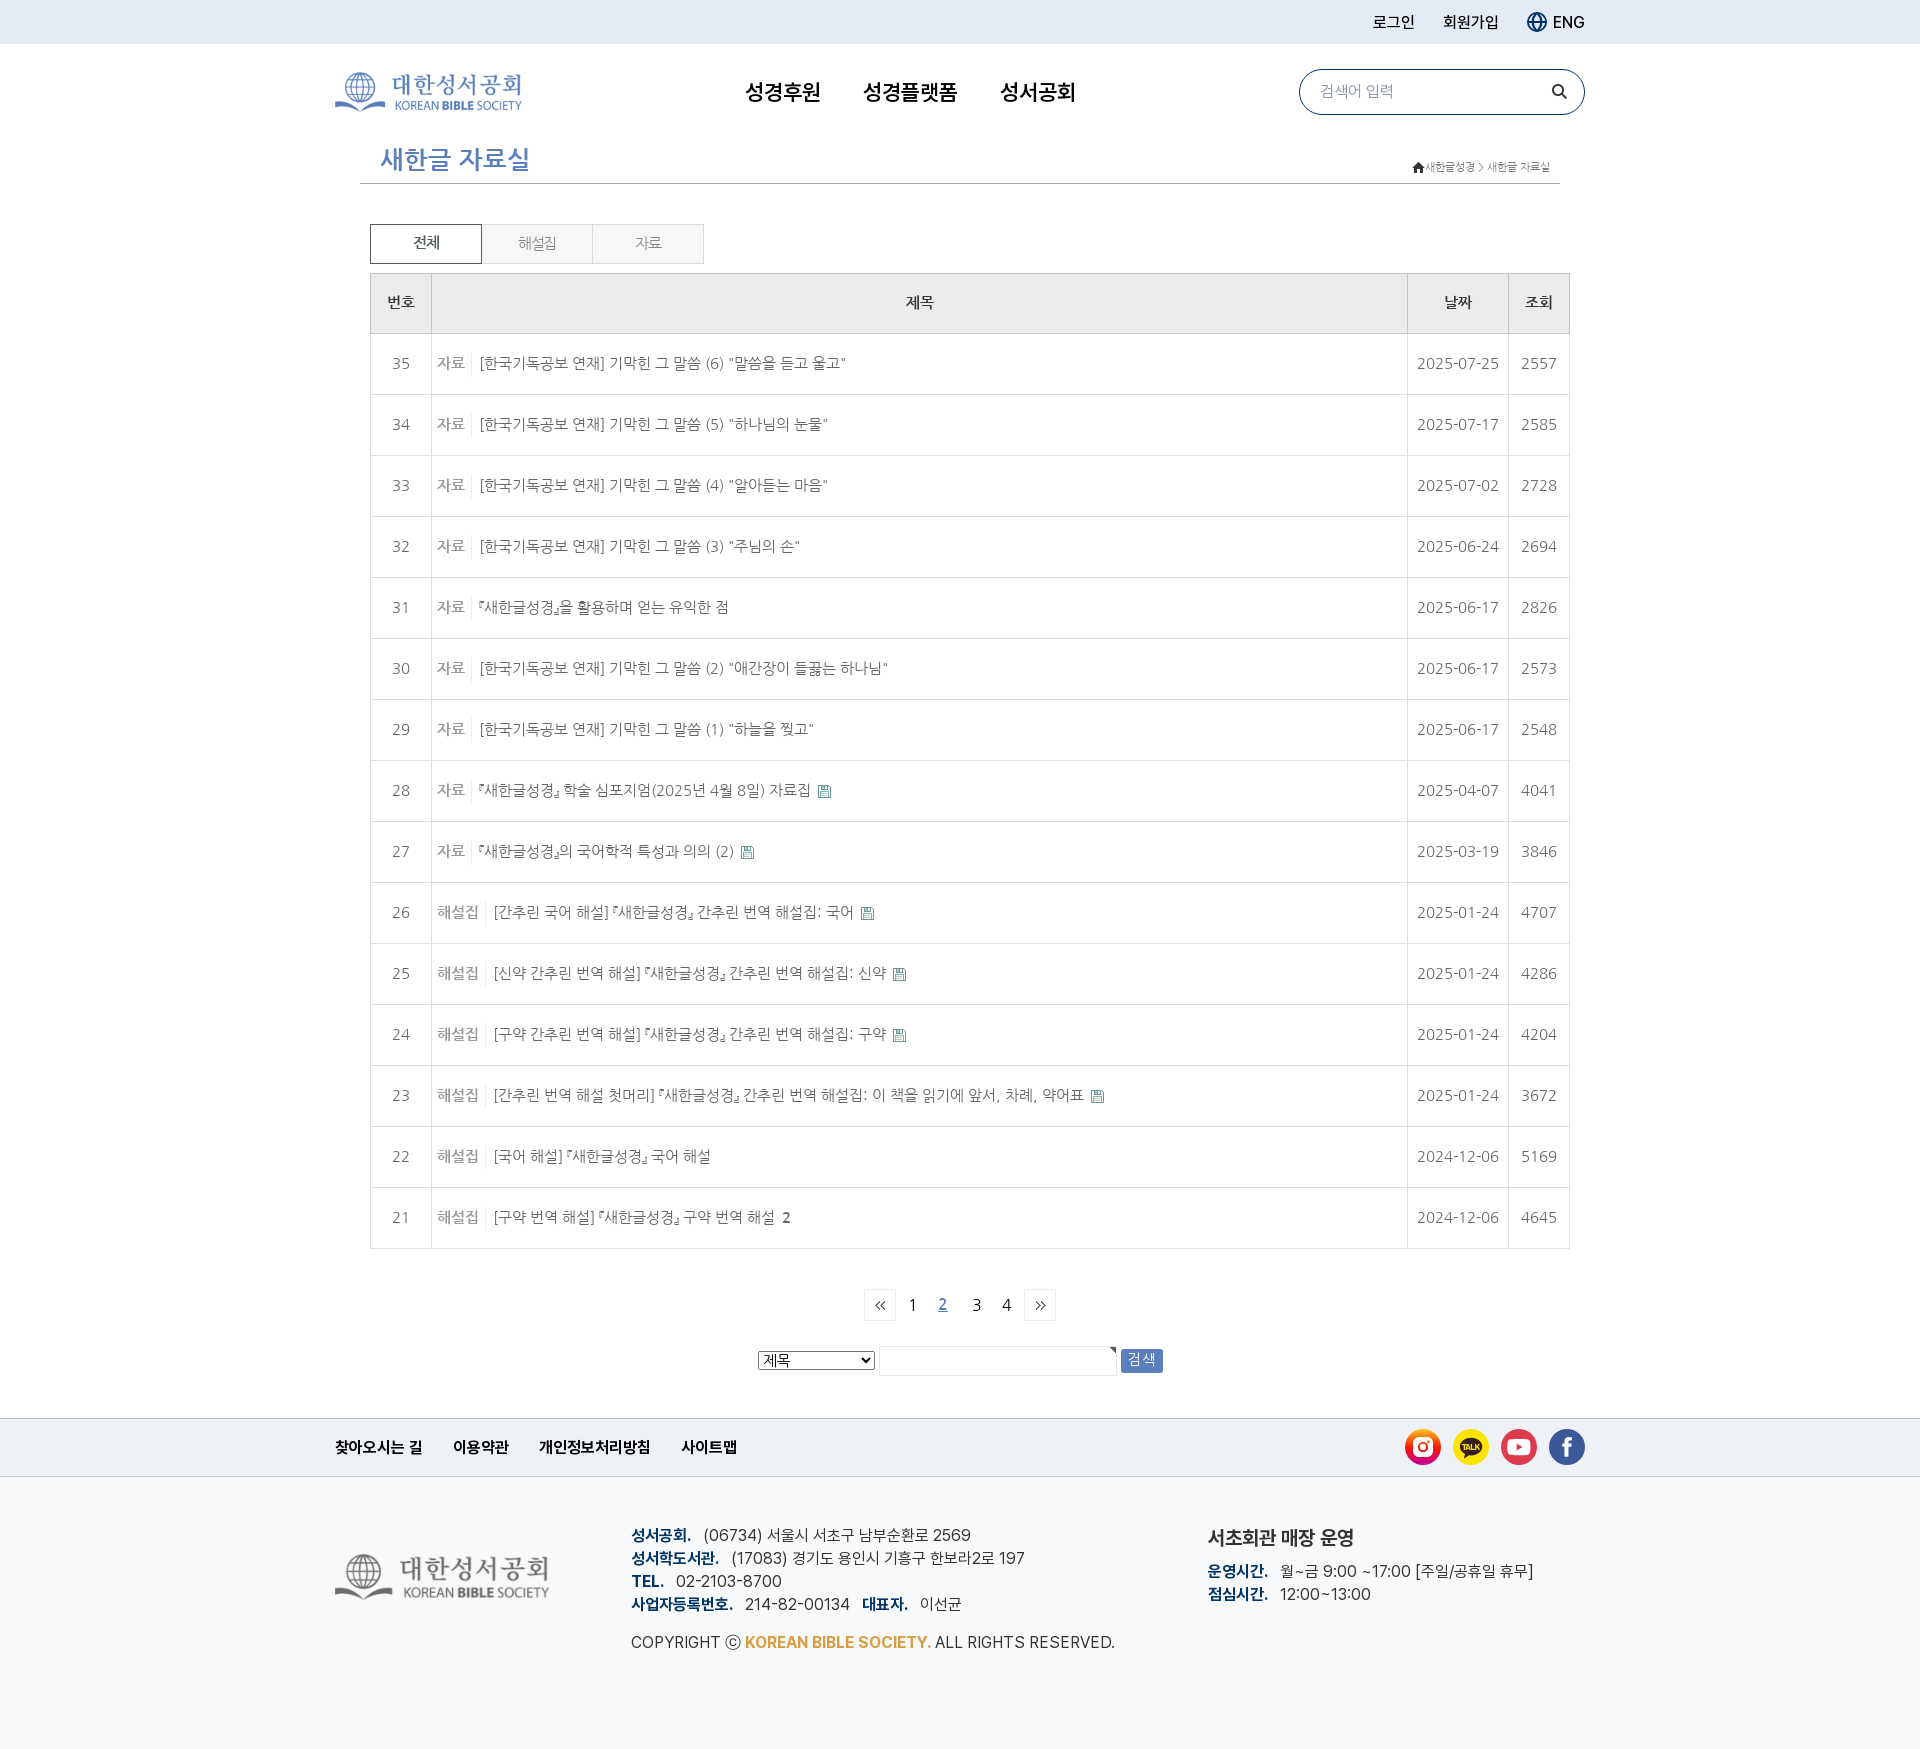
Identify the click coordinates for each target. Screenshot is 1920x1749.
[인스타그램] (1423, 1447)
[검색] (1560, 92)
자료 (647, 243)
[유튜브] (1519, 1447)
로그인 (1394, 22)
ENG (1556, 22)
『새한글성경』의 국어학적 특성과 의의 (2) (608, 851)
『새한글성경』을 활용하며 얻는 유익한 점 (604, 607)
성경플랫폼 (910, 92)
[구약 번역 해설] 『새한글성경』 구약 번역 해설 (642, 1217)
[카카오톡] (1471, 1447)
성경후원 (783, 92)
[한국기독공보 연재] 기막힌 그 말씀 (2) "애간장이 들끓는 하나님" (683, 668)
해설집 (537, 243)
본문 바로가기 (0, 0)
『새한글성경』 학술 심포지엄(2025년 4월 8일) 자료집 (647, 790)
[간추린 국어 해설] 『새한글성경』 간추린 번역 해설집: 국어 (675, 912)
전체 (425, 243)
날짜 (1458, 303)
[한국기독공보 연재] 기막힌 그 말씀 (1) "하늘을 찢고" (646, 729)
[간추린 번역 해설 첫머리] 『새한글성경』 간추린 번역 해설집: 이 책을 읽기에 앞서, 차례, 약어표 (790, 1095)
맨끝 (1040, 1305)
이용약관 (481, 1447)
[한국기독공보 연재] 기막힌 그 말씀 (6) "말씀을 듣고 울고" (662, 363)
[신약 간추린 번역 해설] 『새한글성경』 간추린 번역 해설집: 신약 (691, 973)
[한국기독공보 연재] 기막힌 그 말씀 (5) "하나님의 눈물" (653, 424)
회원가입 (1471, 22)
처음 (880, 1305)
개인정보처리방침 (595, 1447)
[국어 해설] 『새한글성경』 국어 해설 (602, 1156)
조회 (1539, 303)
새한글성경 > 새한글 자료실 (1487, 167)
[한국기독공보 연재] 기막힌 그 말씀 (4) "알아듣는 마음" (653, 485)
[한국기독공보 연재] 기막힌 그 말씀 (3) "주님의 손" (639, 546)
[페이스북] (1567, 1447)
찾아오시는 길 (379, 1447)
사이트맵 (709, 1447)
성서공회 (1038, 92)
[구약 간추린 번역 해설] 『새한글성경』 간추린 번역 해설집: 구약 (691, 1034)
